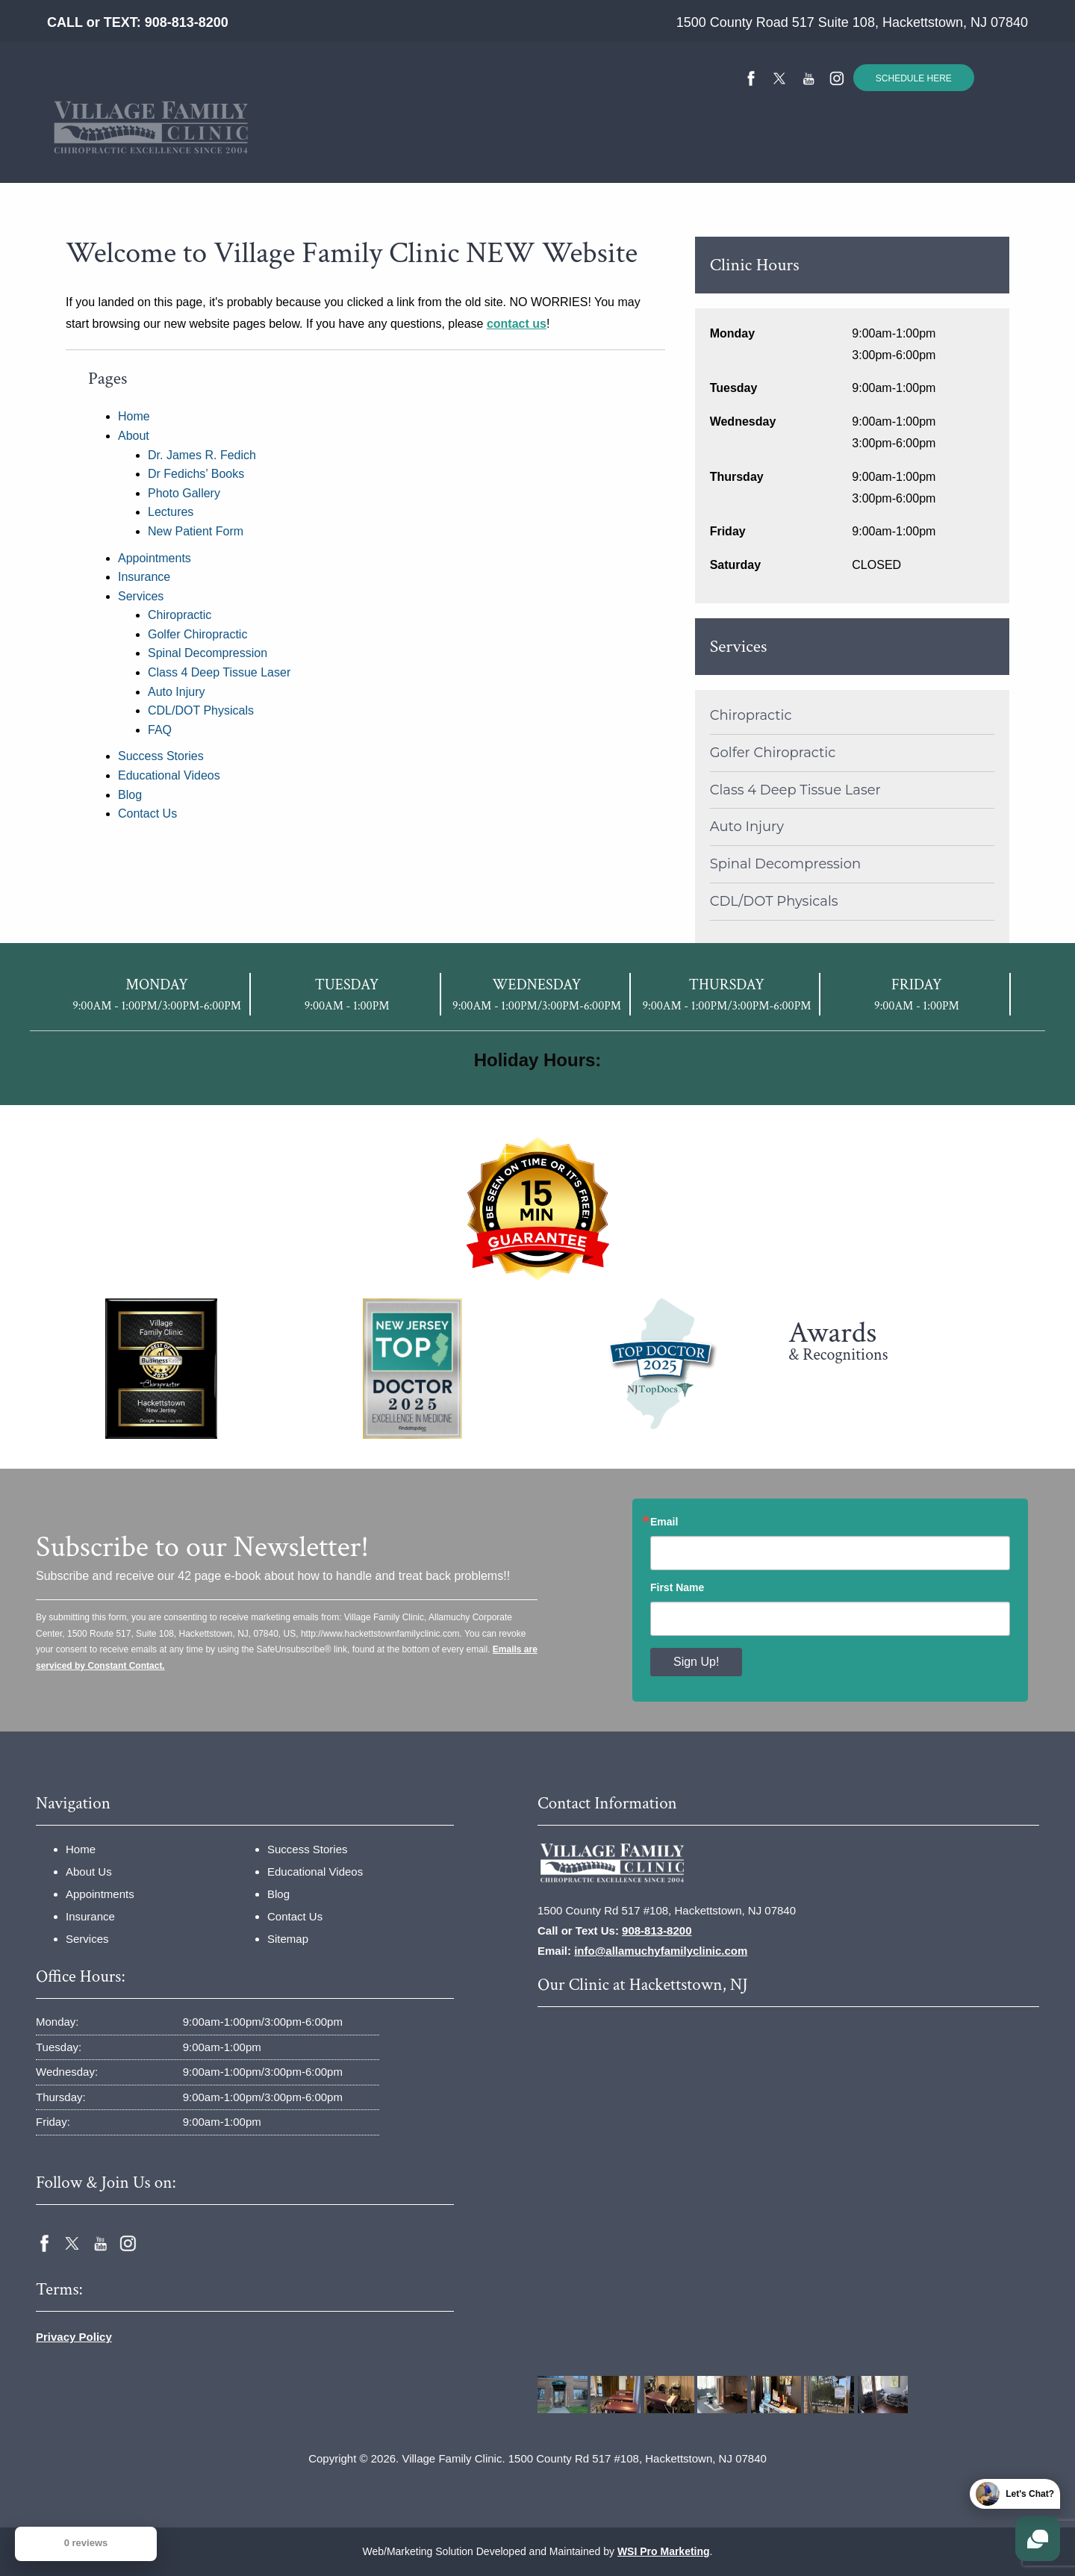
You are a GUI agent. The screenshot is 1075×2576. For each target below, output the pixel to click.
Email (664, 1521)
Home (218, 152)
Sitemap (287, 1938)
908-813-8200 (186, 22)
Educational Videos (687, 152)
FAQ (160, 730)
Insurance (359, 152)
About (278, 152)
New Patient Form (195, 531)
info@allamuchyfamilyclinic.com (660, 1950)
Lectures (170, 511)
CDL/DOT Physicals (201, 710)
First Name (677, 1587)
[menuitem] (218, 151)
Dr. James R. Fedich (202, 455)
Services (443, 152)
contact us (516, 323)
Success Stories (552, 152)
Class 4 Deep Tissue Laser (219, 672)
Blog (130, 794)
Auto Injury (176, 691)
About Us (89, 1871)
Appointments (154, 558)
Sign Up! (696, 1661)
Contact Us (811, 152)
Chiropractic (179, 615)
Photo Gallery (184, 493)
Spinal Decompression (207, 653)
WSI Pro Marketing (663, 2551)
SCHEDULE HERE (914, 78)
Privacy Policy (74, 2336)
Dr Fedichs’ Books (196, 473)
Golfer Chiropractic (197, 634)
